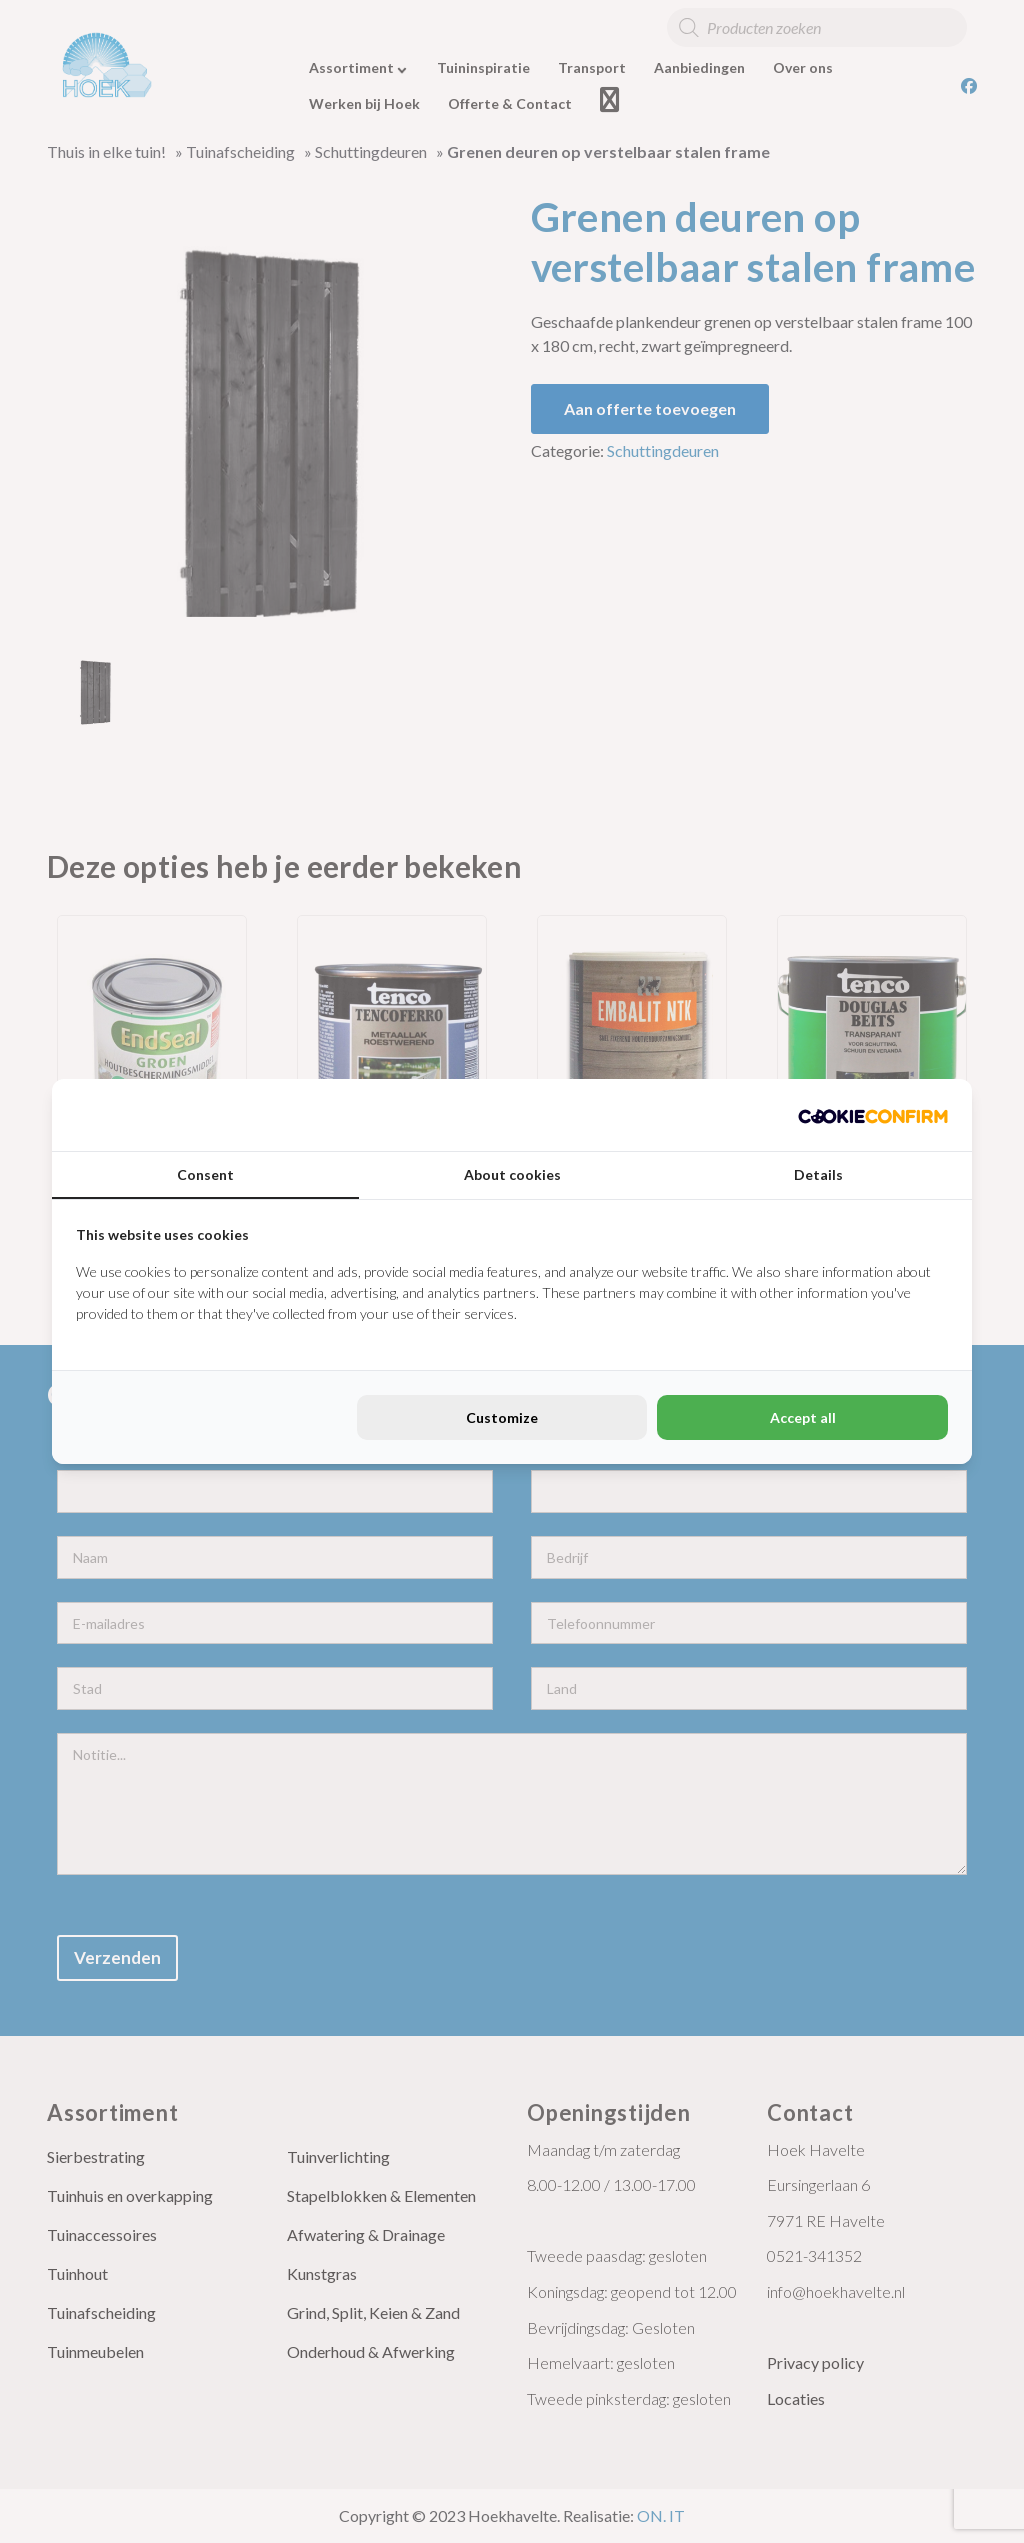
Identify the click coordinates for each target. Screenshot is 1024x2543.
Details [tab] (818, 1174)
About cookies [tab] (512, 1174)
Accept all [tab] (803, 1417)
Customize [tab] (502, 1417)
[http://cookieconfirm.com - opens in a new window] (873, 1115)
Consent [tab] (205, 1174)
